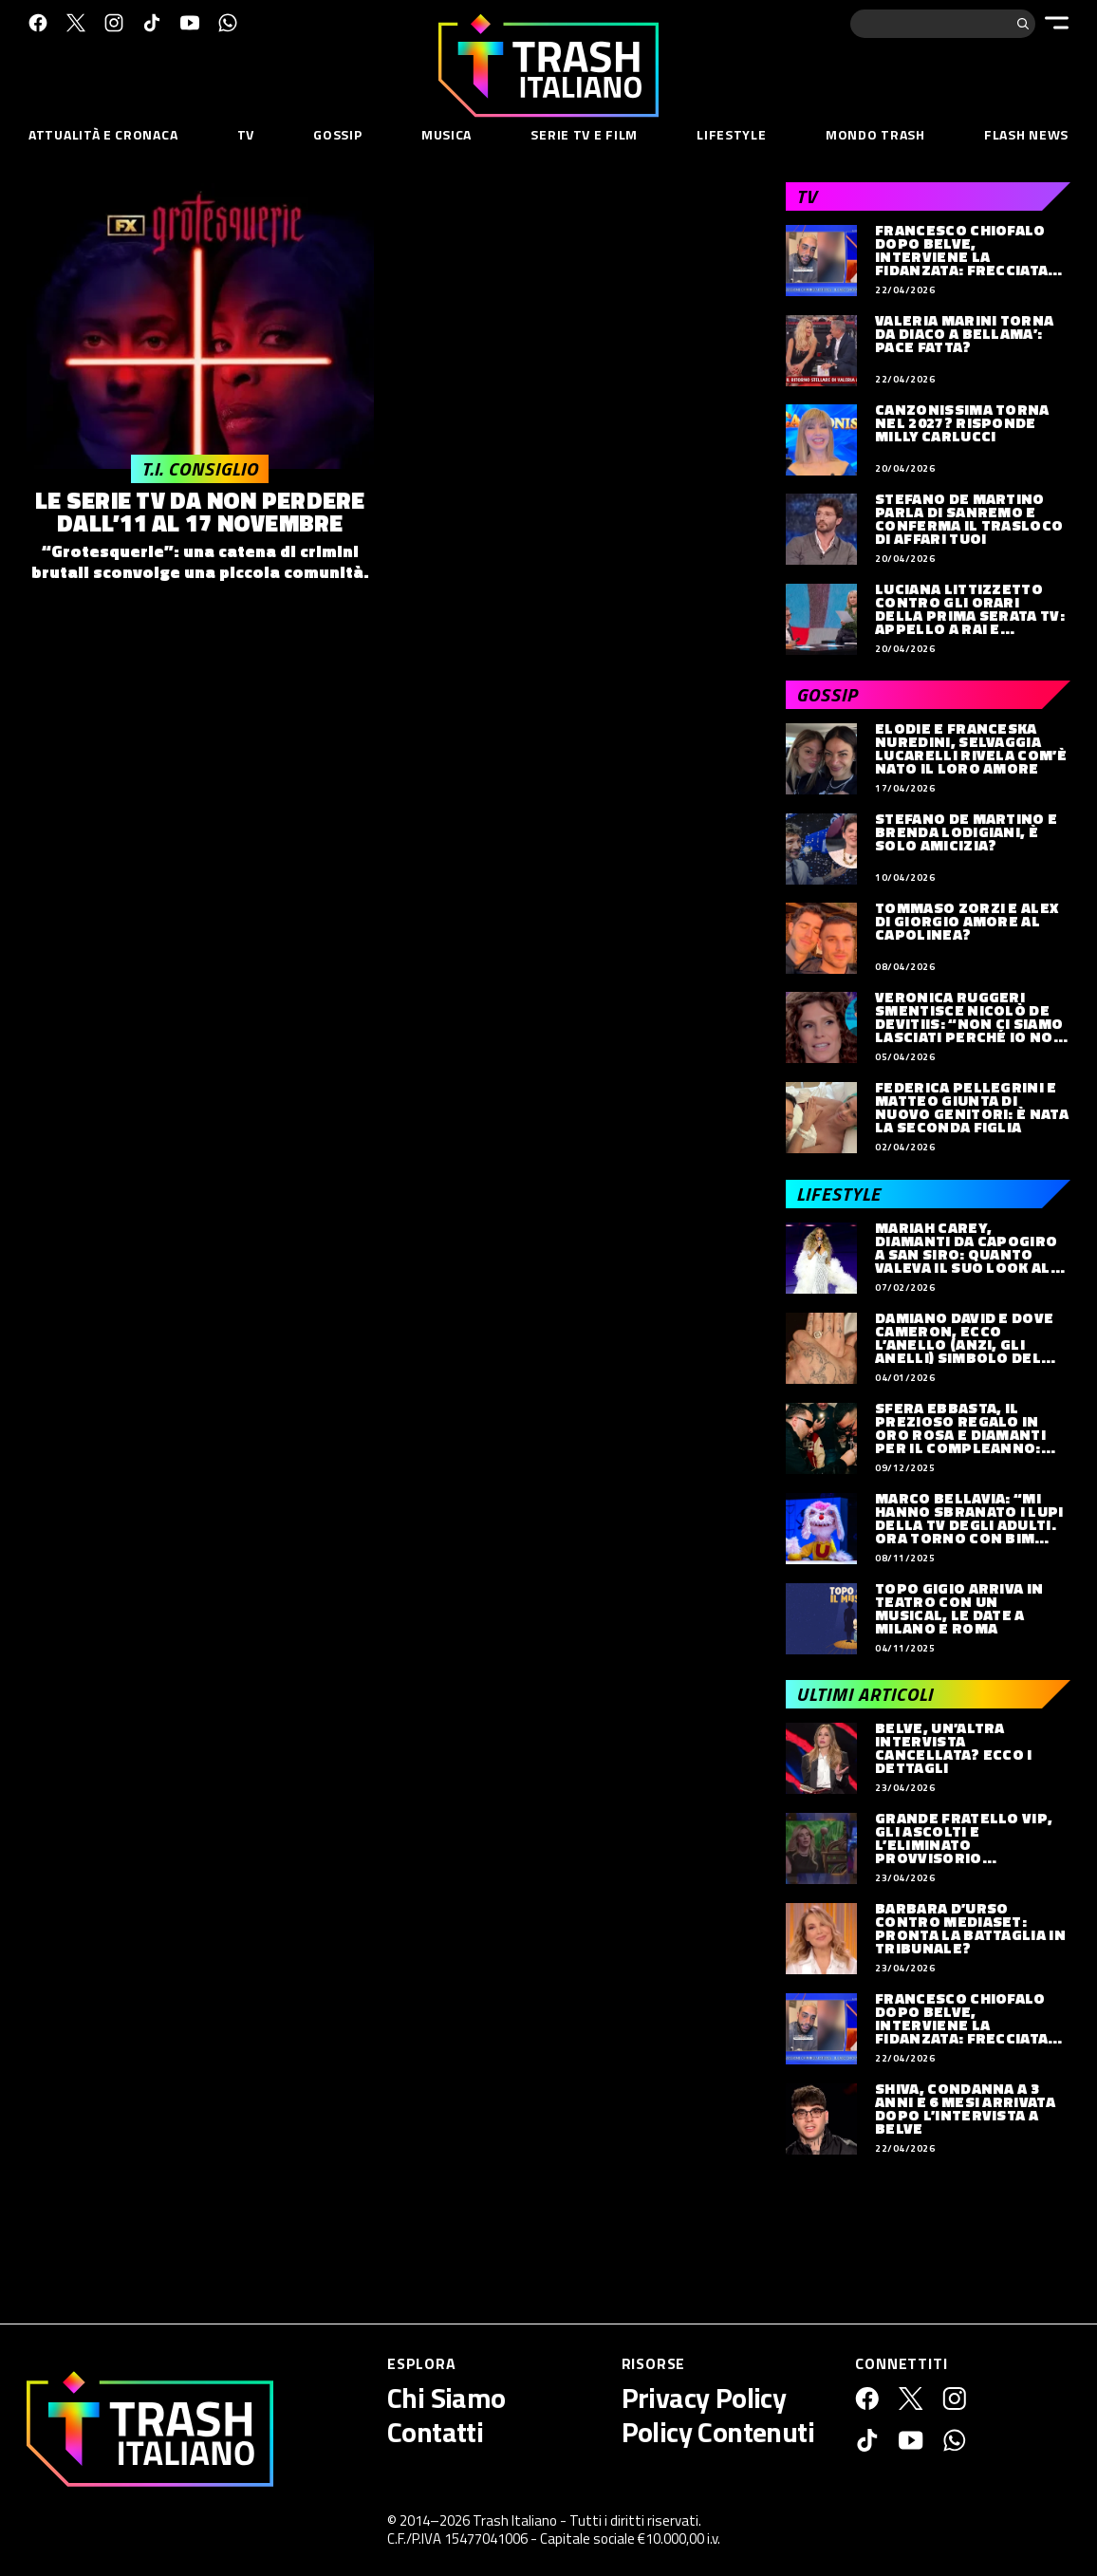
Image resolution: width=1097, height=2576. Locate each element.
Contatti (435, 2432)
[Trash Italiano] (150, 2429)
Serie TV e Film (584, 134)
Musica (446, 134)
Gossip (337, 134)
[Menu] (1056, 23)
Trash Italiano (515, 2520)
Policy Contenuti (718, 2432)
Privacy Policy (704, 2397)
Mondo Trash (875, 134)
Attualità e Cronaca (102, 134)
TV (245, 134)
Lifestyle (731, 134)
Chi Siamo (446, 2397)
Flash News (1026, 134)
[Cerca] (1023, 23)
